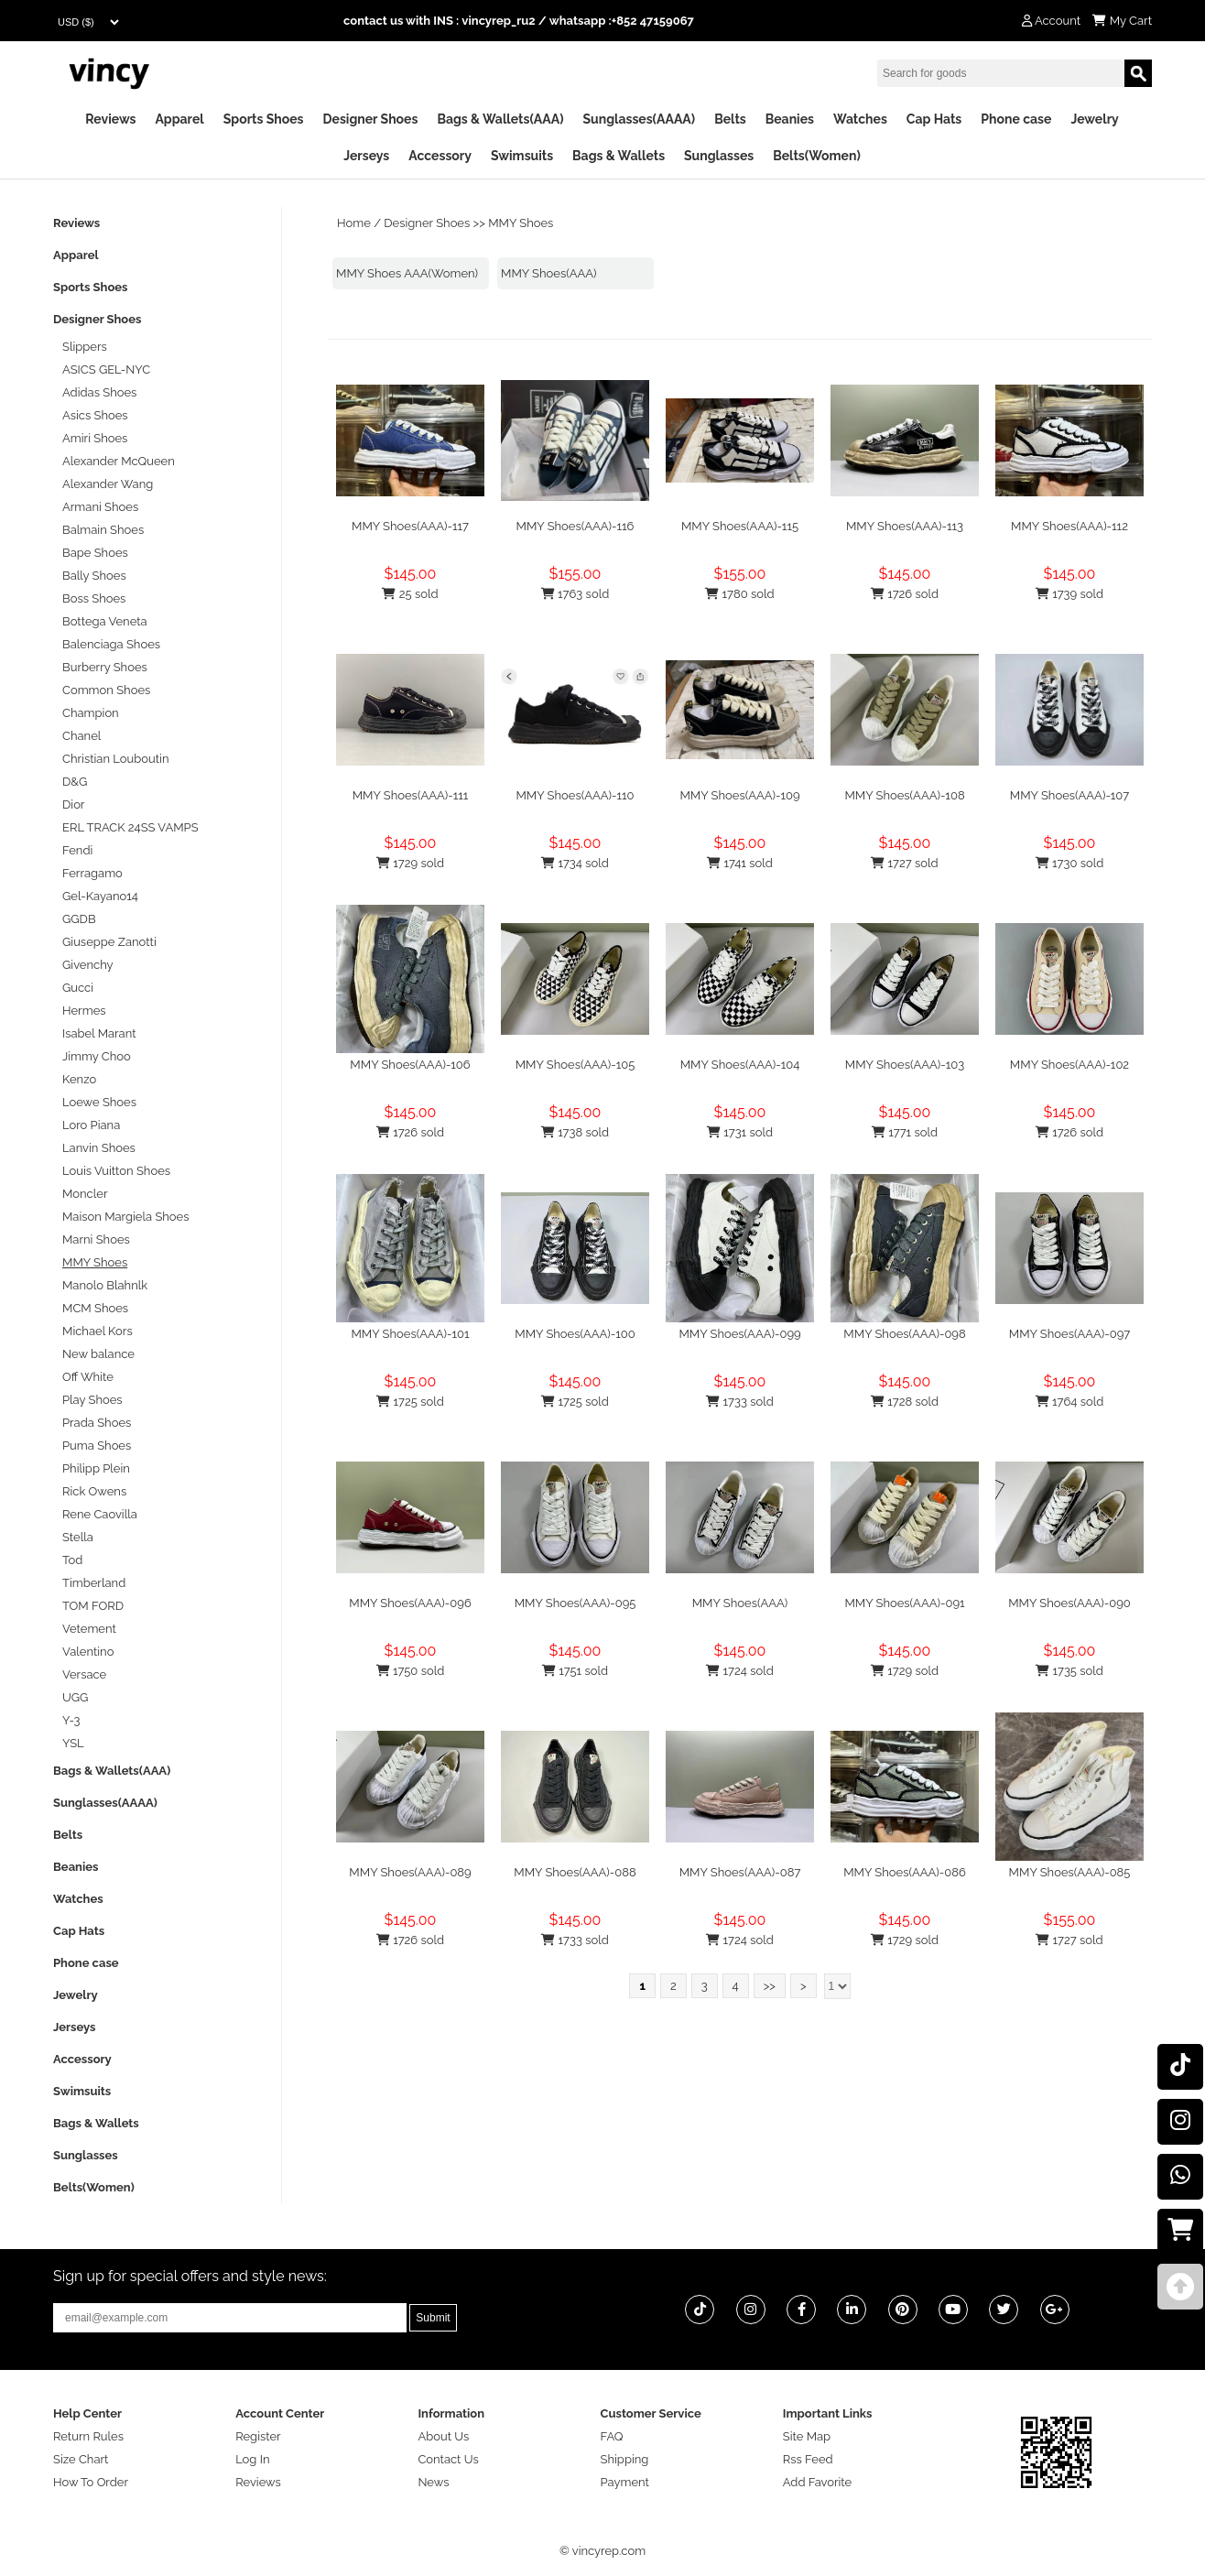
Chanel (81, 736)
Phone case (1016, 119)
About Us (443, 2436)
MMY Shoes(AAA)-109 (739, 795)
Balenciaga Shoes (111, 644)
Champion (90, 713)
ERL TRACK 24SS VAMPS (130, 827)
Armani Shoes (100, 507)
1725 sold (410, 1401)
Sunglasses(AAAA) (638, 119)
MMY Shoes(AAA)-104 (740, 1064)
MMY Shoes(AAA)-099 (739, 1334)
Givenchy (88, 965)
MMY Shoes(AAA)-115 (739, 526)
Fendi (77, 850)
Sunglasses (719, 155)
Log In (252, 2459)
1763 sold (575, 594)
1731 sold (740, 1132)
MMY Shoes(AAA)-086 (904, 1872)
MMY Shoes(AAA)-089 (410, 1872)
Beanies (789, 119)
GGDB (79, 919)
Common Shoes (106, 690)
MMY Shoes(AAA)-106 (410, 1064)
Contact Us (448, 2459)
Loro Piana (91, 1125)
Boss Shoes (93, 598)
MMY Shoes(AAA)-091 (904, 1603)
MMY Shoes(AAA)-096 (410, 1603)
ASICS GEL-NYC (106, 369)
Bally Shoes (94, 575)
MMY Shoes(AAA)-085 (1070, 1872)
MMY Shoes (520, 223)
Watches (860, 119)
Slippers (84, 346)
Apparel (179, 119)
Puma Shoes (96, 1445)
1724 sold (740, 1671)
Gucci (77, 988)
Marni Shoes (96, 1239)
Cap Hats (933, 119)
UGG (75, 1697)
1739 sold (1069, 594)
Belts (730, 119)
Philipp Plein (96, 1468)
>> (770, 1986)
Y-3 (71, 1720)
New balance (98, 1354)
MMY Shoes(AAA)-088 (574, 1872)
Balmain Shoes (103, 530)
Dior (73, 804)
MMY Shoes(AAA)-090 (1069, 1603)
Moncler (84, 1194)
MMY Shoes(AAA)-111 (411, 795)
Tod (72, 1560)
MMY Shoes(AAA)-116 (575, 526)
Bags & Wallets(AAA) (500, 119)
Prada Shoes (96, 1422)
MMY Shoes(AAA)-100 (575, 1334)
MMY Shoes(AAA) (549, 273)
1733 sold (740, 1401)
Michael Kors (97, 1331)
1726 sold (905, 594)
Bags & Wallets (618, 155)
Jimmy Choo (96, 1056)
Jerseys (366, 155)
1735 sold (1069, 1671)
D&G (74, 781)
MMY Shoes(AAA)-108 (904, 795)
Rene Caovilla (99, 1514)
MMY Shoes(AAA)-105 (575, 1064)
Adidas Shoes (99, 392)
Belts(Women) (817, 155)
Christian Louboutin (115, 759)
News (433, 2482)
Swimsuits (522, 155)
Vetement (89, 1629)
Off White (88, 1377)
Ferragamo (92, 873)
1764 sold (1070, 1401)
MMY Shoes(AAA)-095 (575, 1603)
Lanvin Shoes (99, 1148)
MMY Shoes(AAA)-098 (904, 1334)
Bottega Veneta (104, 621)
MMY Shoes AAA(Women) (407, 273)
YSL (73, 1743)
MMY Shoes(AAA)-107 (1069, 795)
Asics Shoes (95, 415)
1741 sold (740, 863)
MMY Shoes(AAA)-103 (904, 1064)
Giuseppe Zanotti (109, 942)
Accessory (440, 155)
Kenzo (79, 1079)
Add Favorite (817, 2482)
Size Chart (80, 2459)
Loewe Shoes (99, 1102)
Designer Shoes (370, 119)
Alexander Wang (107, 484)
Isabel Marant (99, 1033)
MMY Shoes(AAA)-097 (1070, 1334)
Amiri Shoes (94, 438)
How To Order (90, 2482)
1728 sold (905, 1401)
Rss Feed (808, 2459)
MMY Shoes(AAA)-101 (410, 1334)
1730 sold (1070, 863)
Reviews (110, 119)
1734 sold (575, 863)
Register (258, 2436)
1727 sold (904, 863)
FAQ (612, 2436)
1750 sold (410, 1671)
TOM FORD (93, 1606)
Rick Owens (94, 1491)
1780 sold (739, 594)
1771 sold (905, 1132)
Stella (77, 1537)
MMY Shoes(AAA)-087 (740, 1872)
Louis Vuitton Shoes (116, 1171)
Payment (625, 2482)
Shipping (625, 2459)
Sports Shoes (263, 119)
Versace (84, 1674)
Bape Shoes (95, 553)
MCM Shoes (95, 1308)
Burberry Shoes (104, 667)
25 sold (410, 594)
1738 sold (575, 1132)
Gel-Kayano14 (100, 896)
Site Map (806, 2436)
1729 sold (410, 863)
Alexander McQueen (118, 461)
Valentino (88, 1651)
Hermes (84, 1010)
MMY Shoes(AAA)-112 (1069, 526)
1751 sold (575, 1671)
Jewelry (1094, 119)
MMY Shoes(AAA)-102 (1069, 1064)
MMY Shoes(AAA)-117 (410, 526)
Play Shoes (92, 1400)
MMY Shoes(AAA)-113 (904, 526)
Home (354, 223)
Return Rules (88, 2436)
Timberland (93, 1583)
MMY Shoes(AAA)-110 (575, 795)
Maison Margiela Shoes (126, 1216)
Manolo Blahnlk (104, 1285)
